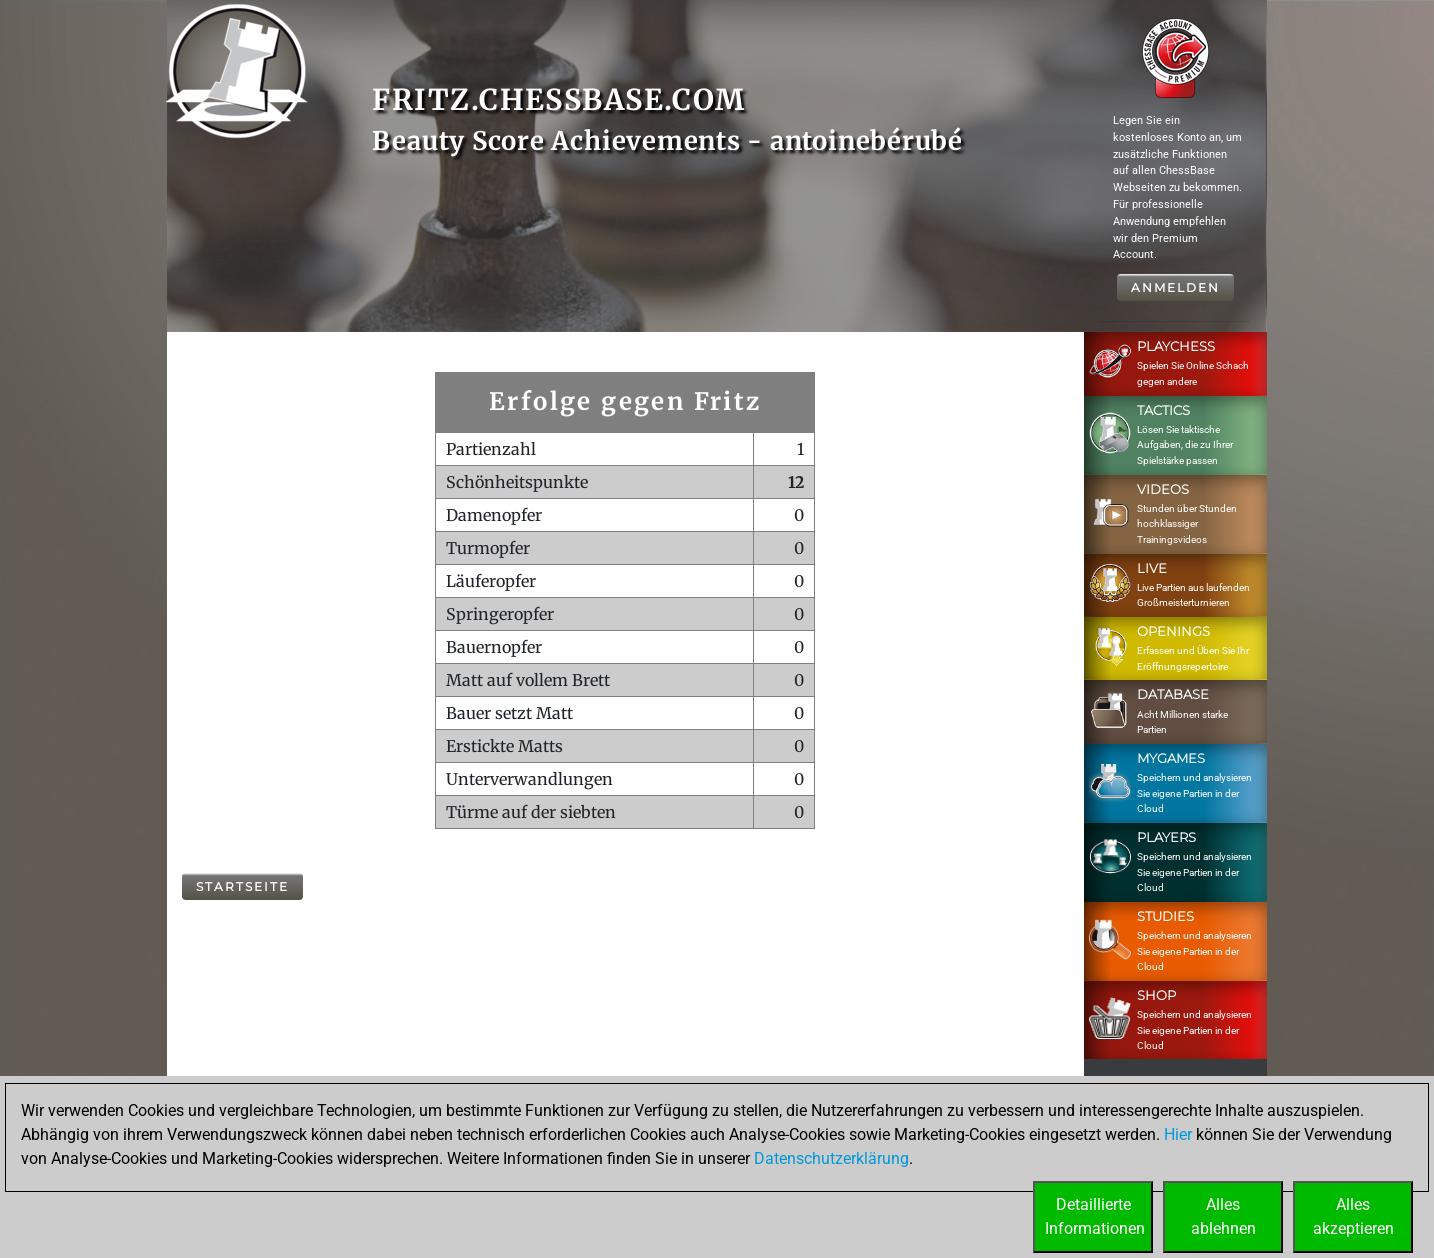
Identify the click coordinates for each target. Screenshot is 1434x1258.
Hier (1178, 1134)
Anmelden (1175, 287)
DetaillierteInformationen (1095, 1216)
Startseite (242, 886)
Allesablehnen (1223, 1216)
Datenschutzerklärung (831, 1158)
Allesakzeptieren (1353, 1216)
